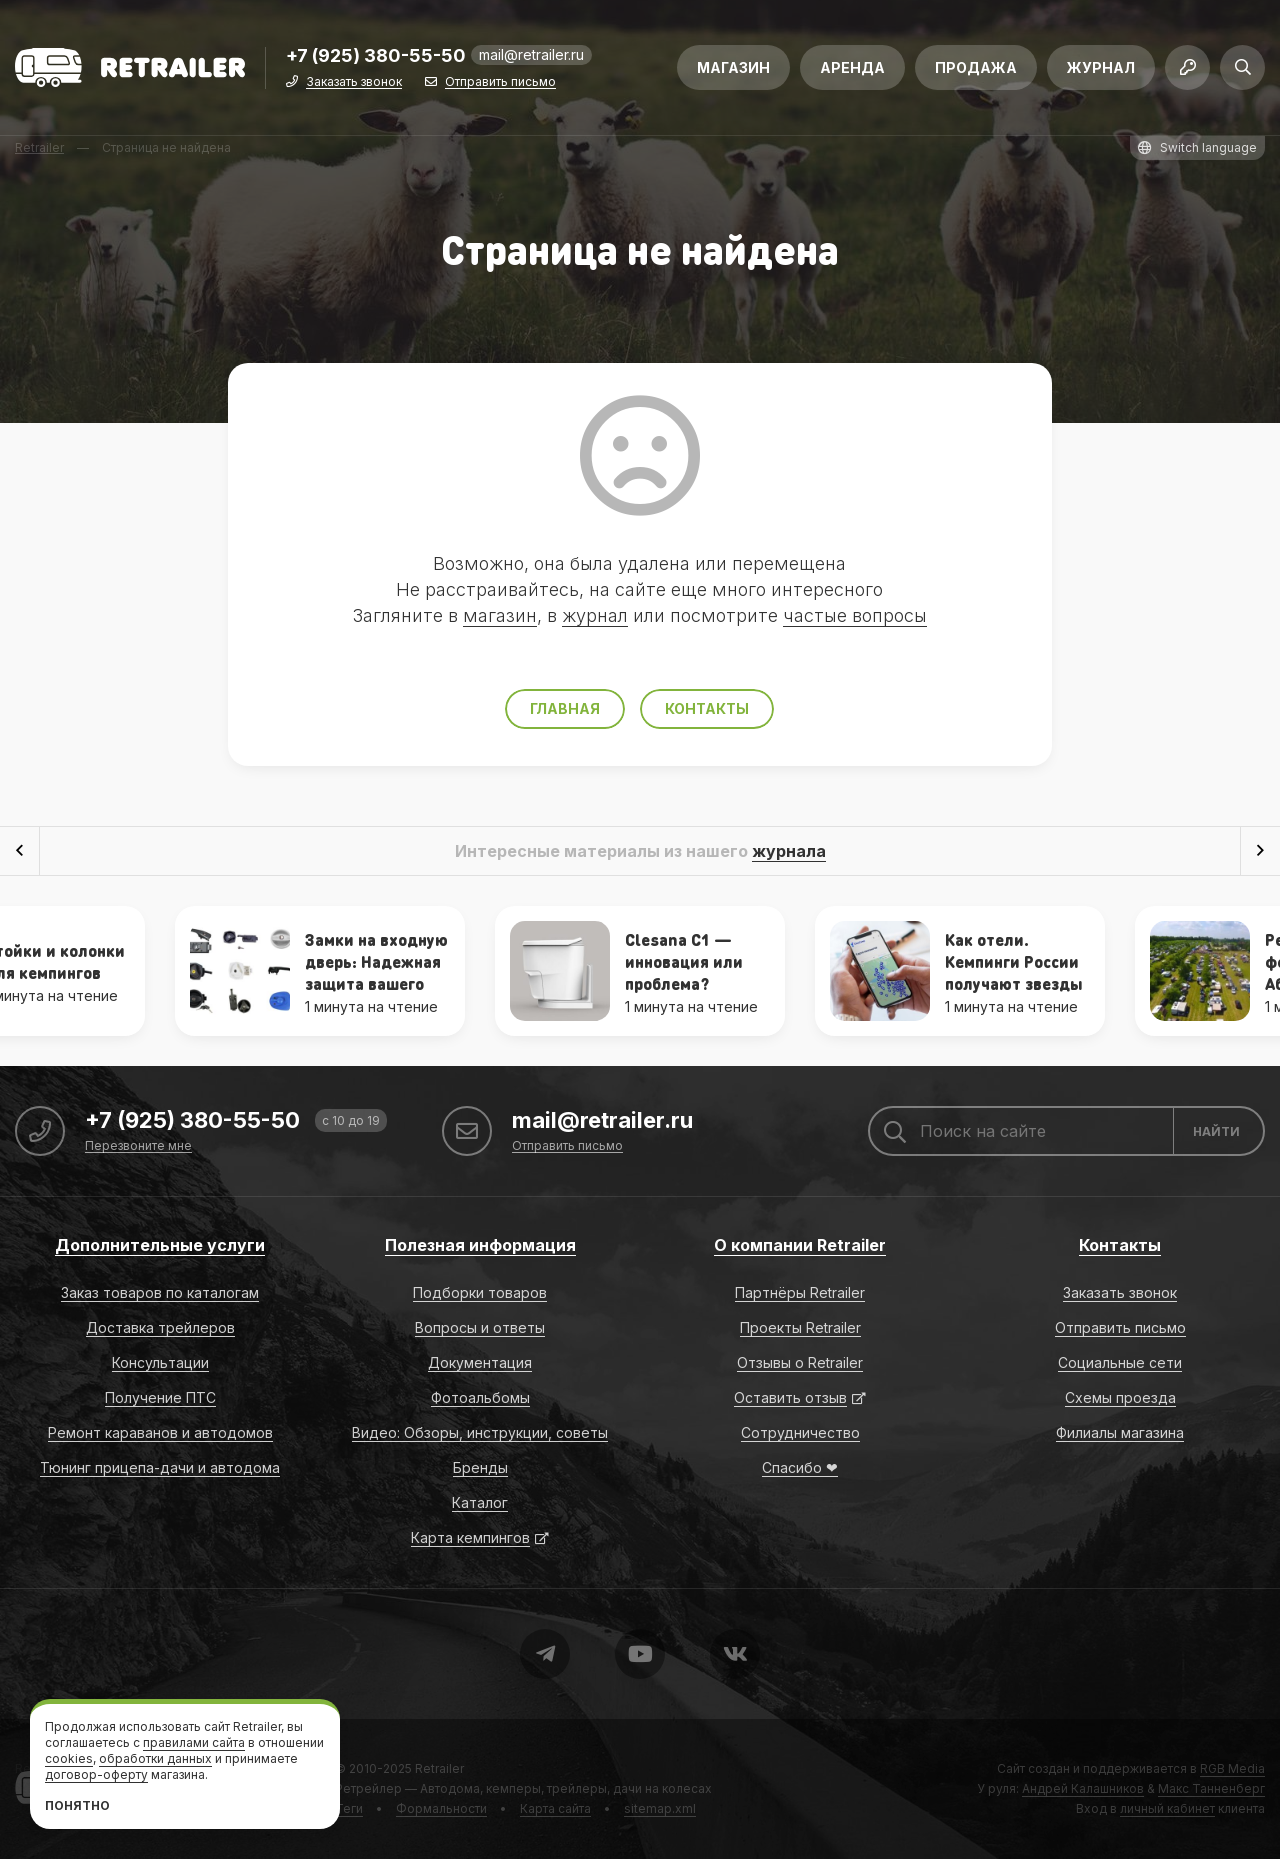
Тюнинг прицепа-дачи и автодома (160, 1467)
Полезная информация (480, 1245)
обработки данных (155, 1758)
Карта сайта (555, 1808)
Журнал (1101, 67)
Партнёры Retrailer (800, 1292)
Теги (349, 1808)
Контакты (707, 708)
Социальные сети (1120, 1362)
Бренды (480, 1467)
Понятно (77, 1805)
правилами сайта (194, 1742)
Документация (480, 1362)
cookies (69, 1758)
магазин (500, 615)
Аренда (852, 67)
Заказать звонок (354, 82)
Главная (565, 708)
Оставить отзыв (790, 1397)
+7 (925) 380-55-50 (376, 56)
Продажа (976, 67)
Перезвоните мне (138, 1146)
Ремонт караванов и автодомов (160, 1432)
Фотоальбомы (480, 1397)
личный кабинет (1167, 1808)
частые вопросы (855, 615)
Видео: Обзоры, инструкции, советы (480, 1432)
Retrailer (439, 1768)
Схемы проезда (1120, 1397)
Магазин (733, 67)
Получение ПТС (160, 1397)
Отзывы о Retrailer (800, 1362)
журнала (789, 851)
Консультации (160, 1362)
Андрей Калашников (1083, 1788)
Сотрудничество (800, 1432)
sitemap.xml (660, 1808)
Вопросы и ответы (480, 1327)
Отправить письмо (500, 82)
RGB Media (1232, 1768)
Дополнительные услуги (160, 1245)
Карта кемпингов (470, 1537)
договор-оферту (96, 1774)
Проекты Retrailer (800, 1327)
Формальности (441, 1808)
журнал (595, 615)
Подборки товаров (480, 1292)
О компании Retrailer (800, 1245)
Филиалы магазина (1120, 1432)
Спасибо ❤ (800, 1467)
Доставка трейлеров (160, 1327)
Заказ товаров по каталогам (160, 1292)
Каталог (480, 1502)
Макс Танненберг (1211, 1788)
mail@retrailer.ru (531, 54)
